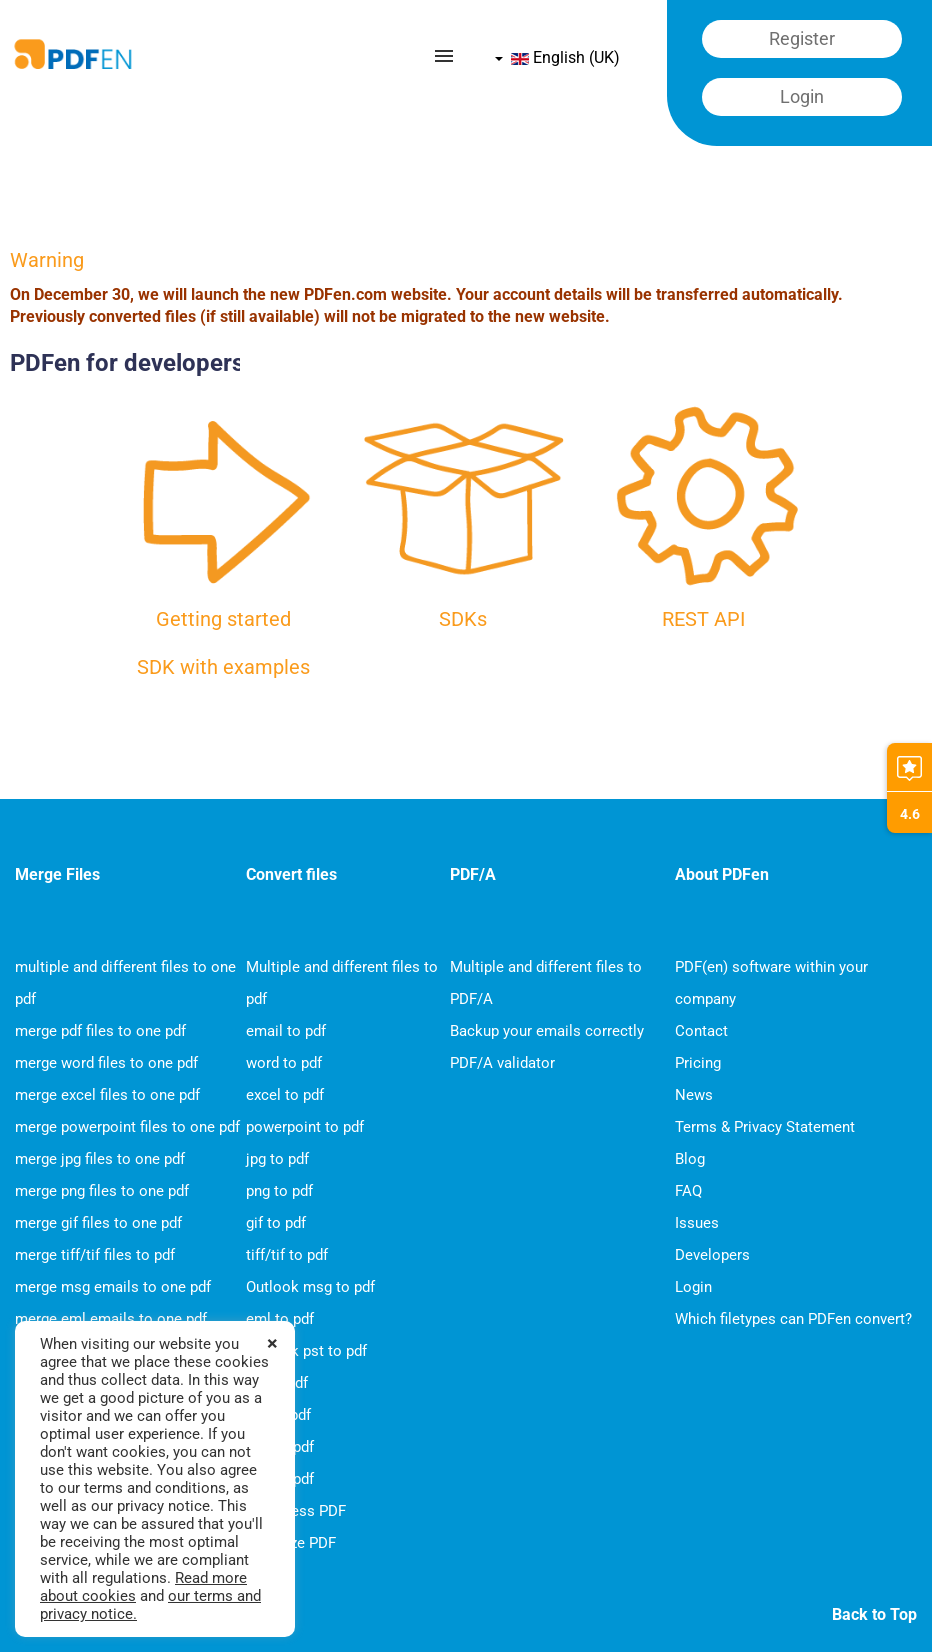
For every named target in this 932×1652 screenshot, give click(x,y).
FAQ (688, 1191)
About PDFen (722, 874)
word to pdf (284, 1063)
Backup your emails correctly (547, 1031)
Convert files (291, 874)
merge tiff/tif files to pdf (95, 1255)
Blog (690, 1159)
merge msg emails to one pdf (113, 1287)
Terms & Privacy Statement (765, 1127)
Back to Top (874, 1614)
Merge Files (57, 874)
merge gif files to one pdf (98, 1223)
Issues (697, 1223)
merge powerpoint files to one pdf (127, 1127)
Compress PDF (296, 1511)
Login (693, 1287)
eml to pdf (280, 1319)
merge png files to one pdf (102, 1191)
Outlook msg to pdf (310, 1287)
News (694, 1095)
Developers (712, 1255)
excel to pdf (285, 1095)
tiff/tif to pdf (287, 1255)
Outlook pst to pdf (306, 1351)
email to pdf (286, 1031)
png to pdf (279, 1191)
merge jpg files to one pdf (100, 1159)
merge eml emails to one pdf (111, 1319)
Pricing (698, 1063)
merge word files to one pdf (106, 1063)
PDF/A (473, 874)
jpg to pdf (277, 1159)
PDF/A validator (502, 1063)
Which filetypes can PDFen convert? (793, 1319)
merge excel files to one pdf (107, 1095)
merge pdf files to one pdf (100, 1031)
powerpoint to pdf (305, 1127)
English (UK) (557, 57)
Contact (701, 1031)
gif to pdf (276, 1223)
